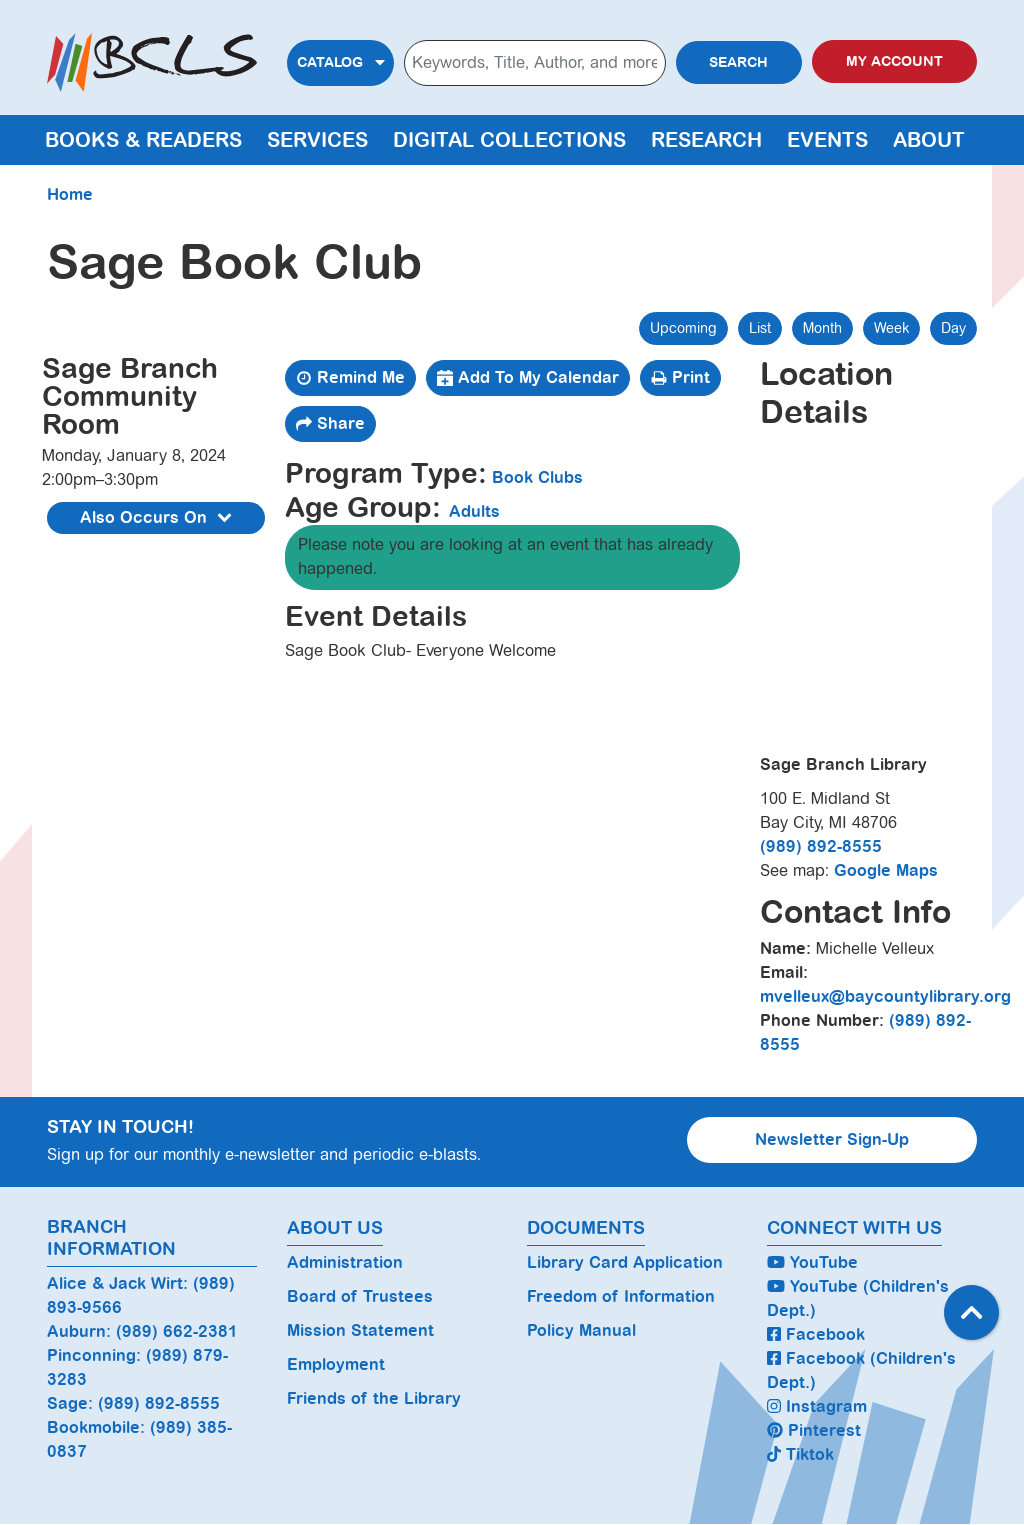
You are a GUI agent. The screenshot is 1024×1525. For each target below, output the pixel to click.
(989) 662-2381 (177, 1331)
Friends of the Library (374, 1398)
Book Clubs (537, 477)
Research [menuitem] (706, 140)
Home (70, 194)
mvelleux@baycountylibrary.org (885, 996)
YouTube (812, 1262)
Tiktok (800, 1454)
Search (738, 62)
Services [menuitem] (317, 140)
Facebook (816, 1334)
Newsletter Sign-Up (832, 1139)
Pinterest (814, 1430)
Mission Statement (360, 1330)
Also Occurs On (158, 518)
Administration (345, 1262)
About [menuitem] (929, 140)
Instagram (817, 1406)
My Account (894, 61)
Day (953, 328)
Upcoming (683, 328)
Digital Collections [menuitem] (509, 140)
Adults (474, 511)
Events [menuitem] (827, 140)
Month (822, 328)
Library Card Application (625, 1262)
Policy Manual (581, 1330)
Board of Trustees (360, 1296)
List (760, 328)
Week (891, 328)
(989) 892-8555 (821, 846)
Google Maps (886, 870)
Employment (336, 1364)
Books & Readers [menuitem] (143, 140)
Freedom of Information (621, 1296)
